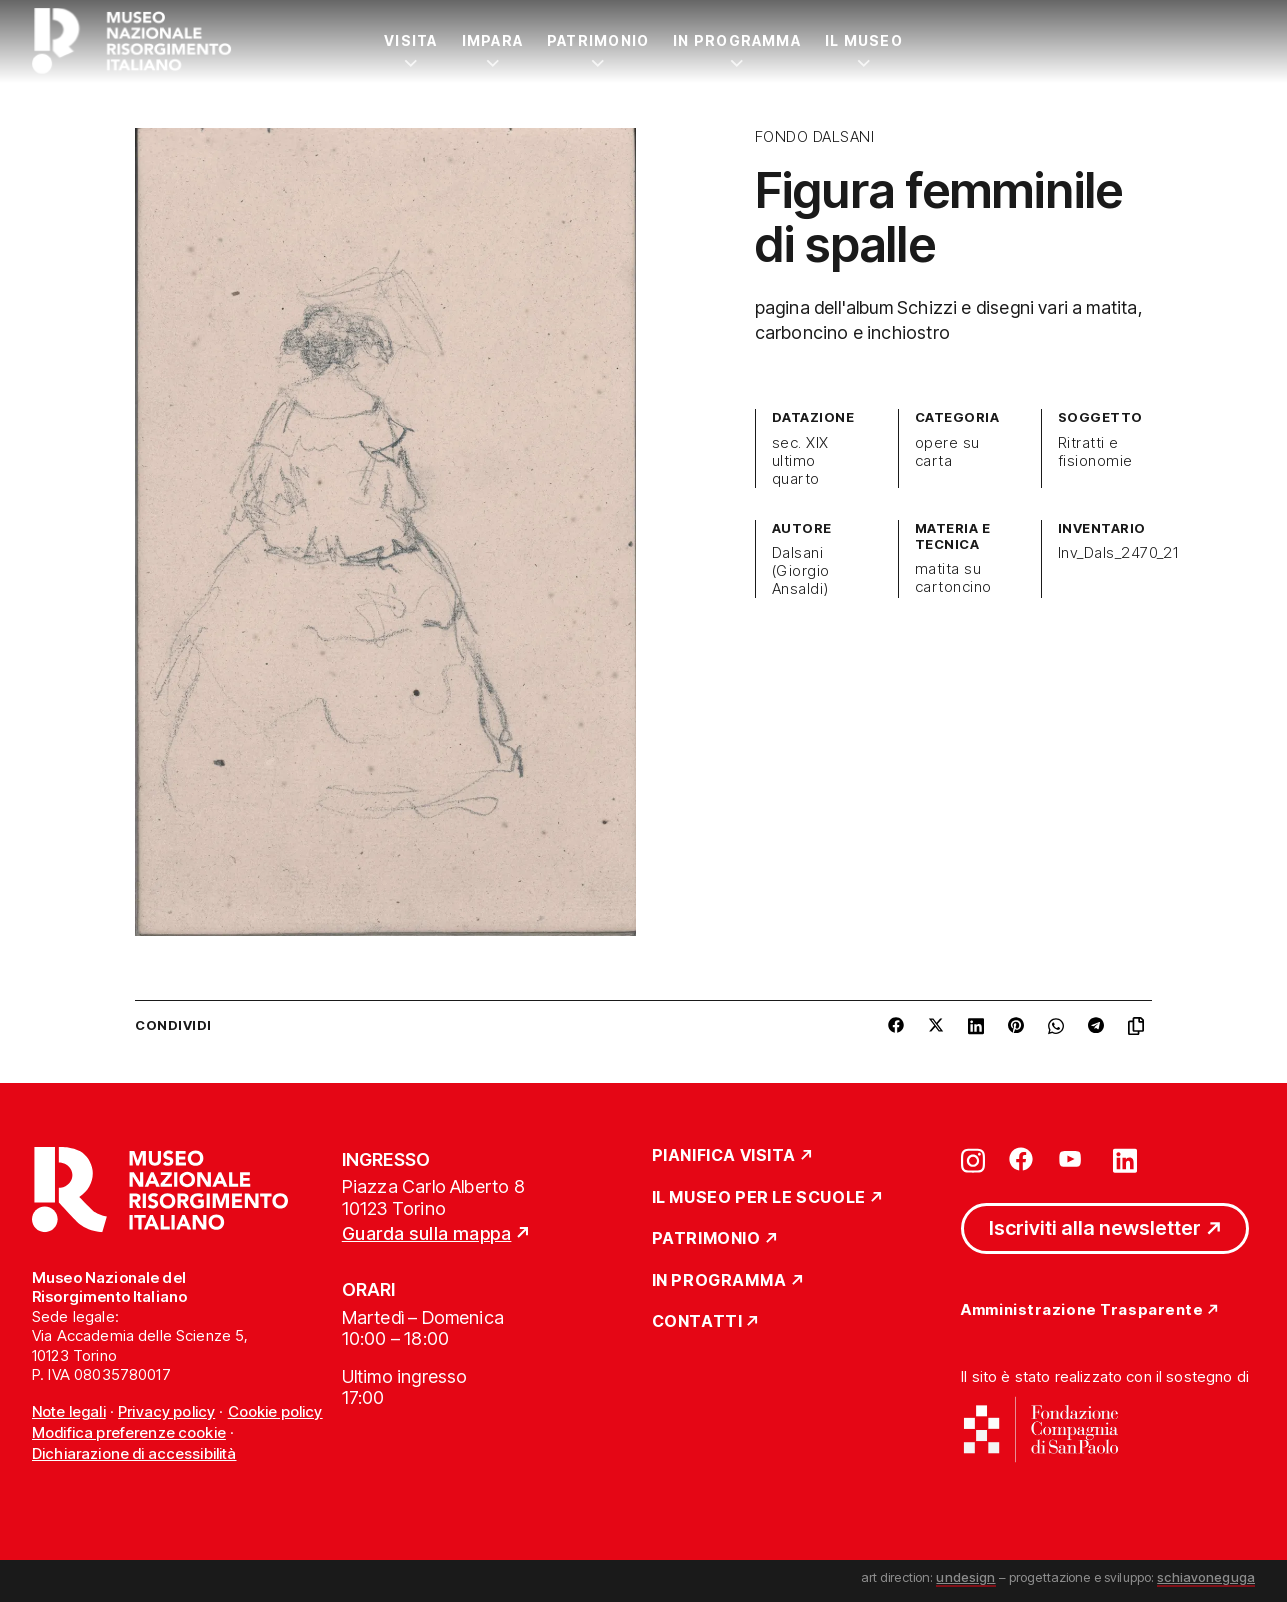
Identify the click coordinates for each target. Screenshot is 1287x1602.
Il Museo (864, 40)
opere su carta (947, 452)
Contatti (697, 1322)
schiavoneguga (1206, 1577)
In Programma (737, 40)
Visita (410, 40)
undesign (965, 1577)
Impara (492, 40)
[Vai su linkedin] (1125, 1159)
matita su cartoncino (953, 578)
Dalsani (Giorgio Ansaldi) (801, 571)
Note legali (69, 1411)
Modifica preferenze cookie (129, 1432)
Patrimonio (598, 40)
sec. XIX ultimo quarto (800, 461)
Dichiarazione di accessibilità (134, 1453)
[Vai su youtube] (1073, 1159)
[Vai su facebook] (1021, 1159)
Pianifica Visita (724, 1156)
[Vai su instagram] (973, 1159)
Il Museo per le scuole (759, 1198)
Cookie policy (275, 1411)
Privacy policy (166, 1411)
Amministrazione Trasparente (1082, 1310)
